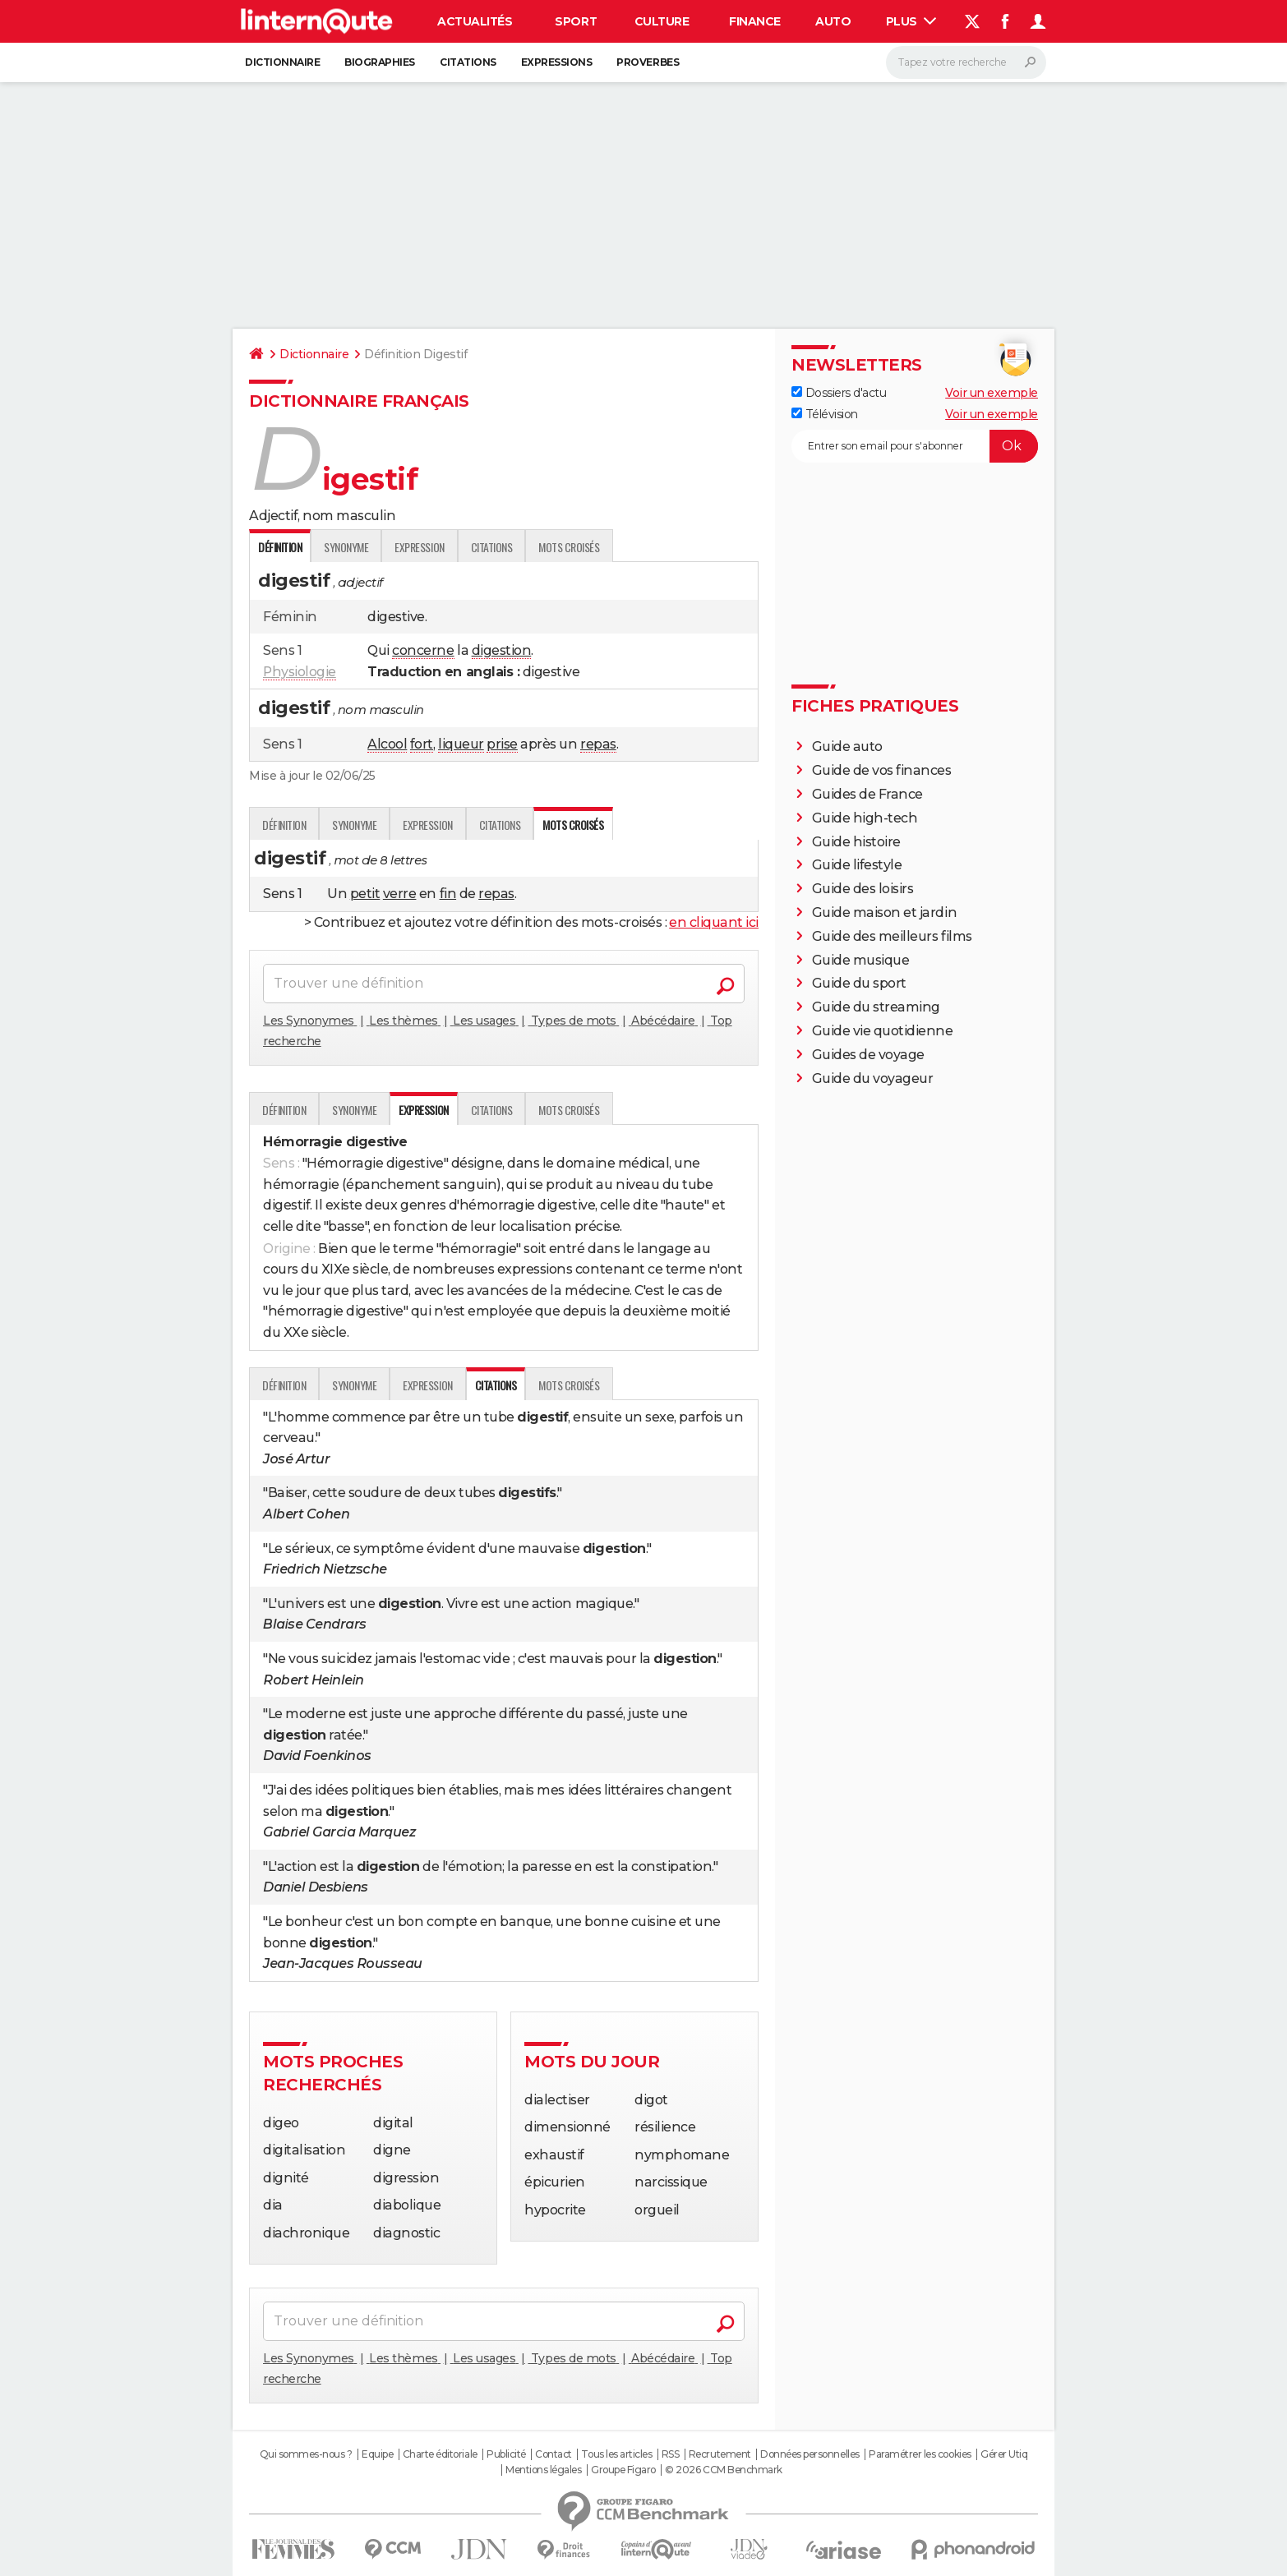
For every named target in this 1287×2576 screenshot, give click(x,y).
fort (421, 744)
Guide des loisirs (863, 888)
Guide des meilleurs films (892, 936)
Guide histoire (856, 842)
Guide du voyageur (873, 1078)
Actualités (474, 21)
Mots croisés (568, 546)
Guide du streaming (876, 1007)
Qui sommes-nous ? (306, 2454)
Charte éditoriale (440, 2454)
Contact (553, 2454)
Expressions (557, 62)
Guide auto (847, 746)
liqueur (461, 744)
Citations (468, 62)
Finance (755, 21)
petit (365, 893)
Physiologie (299, 672)
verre (400, 893)
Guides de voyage (868, 1054)
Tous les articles (616, 2454)
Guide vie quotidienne (882, 1031)
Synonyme (346, 546)
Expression (419, 546)
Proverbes (647, 62)
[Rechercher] (966, 62)
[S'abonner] (914, 446)
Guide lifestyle (857, 865)
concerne (423, 650)
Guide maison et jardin (884, 912)
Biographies (379, 62)
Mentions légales (543, 2470)
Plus (911, 21)
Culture (662, 21)
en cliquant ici (714, 922)
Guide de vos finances (882, 770)
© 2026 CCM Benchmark (723, 2470)
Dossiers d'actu (838, 392)
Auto (833, 21)
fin (448, 893)
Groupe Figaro (623, 2470)
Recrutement (720, 2454)
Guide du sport (859, 983)
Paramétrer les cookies (920, 2454)
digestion (502, 650)
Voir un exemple (991, 392)
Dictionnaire (282, 62)
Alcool (387, 744)
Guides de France (867, 794)
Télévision (824, 414)
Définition (284, 824)
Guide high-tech (865, 818)
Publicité (506, 2454)
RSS (671, 2454)
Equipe (377, 2454)
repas (598, 744)
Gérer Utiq (1003, 2454)
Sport (576, 21)
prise (502, 744)
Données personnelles (809, 2454)
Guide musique (861, 960)
